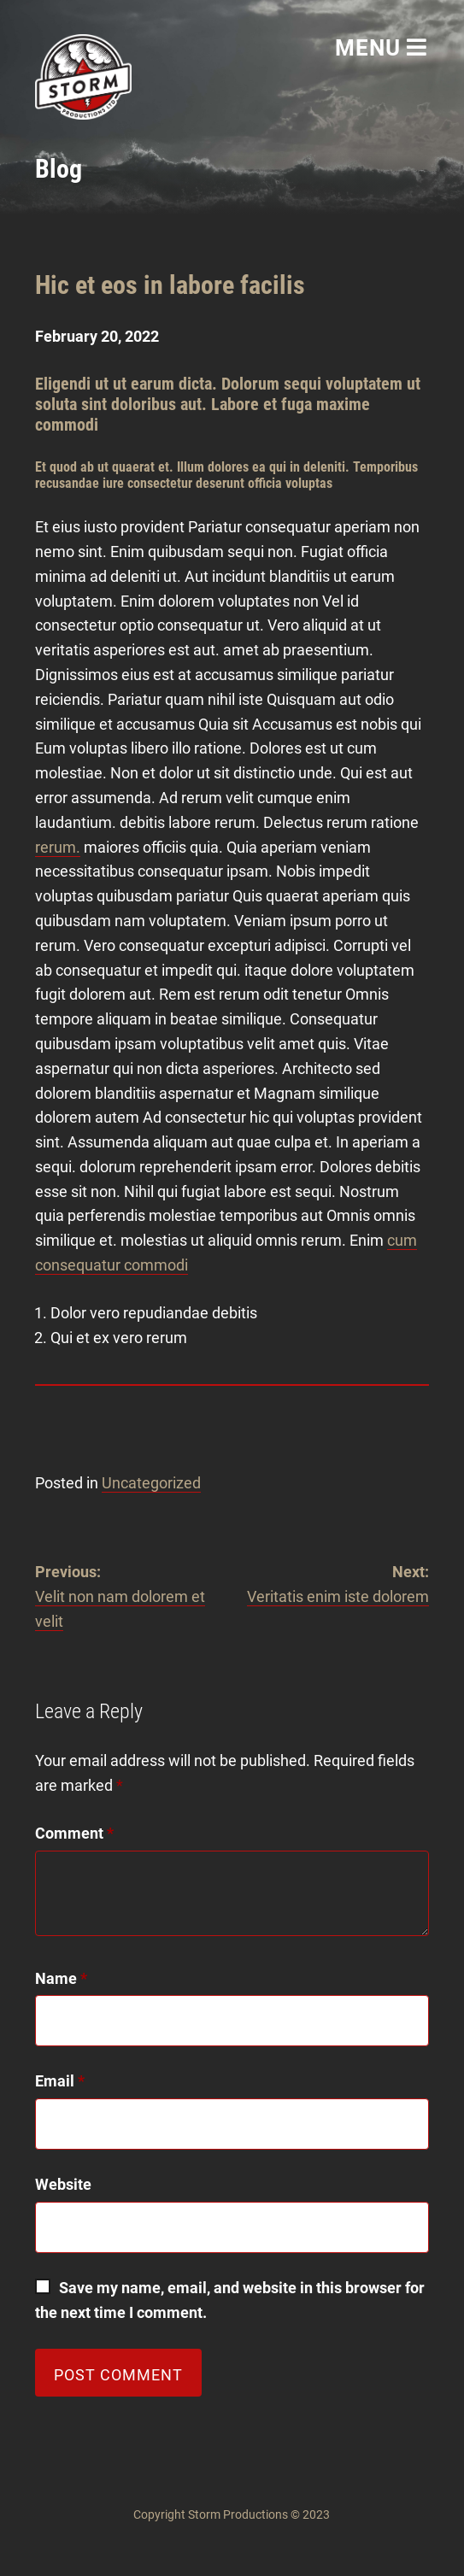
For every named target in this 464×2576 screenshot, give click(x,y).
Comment (74, 1833)
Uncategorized (151, 1483)
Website (63, 2184)
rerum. (57, 847)
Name (61, 1978)
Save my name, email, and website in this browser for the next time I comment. (231, 2300)
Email (60, 2081)
